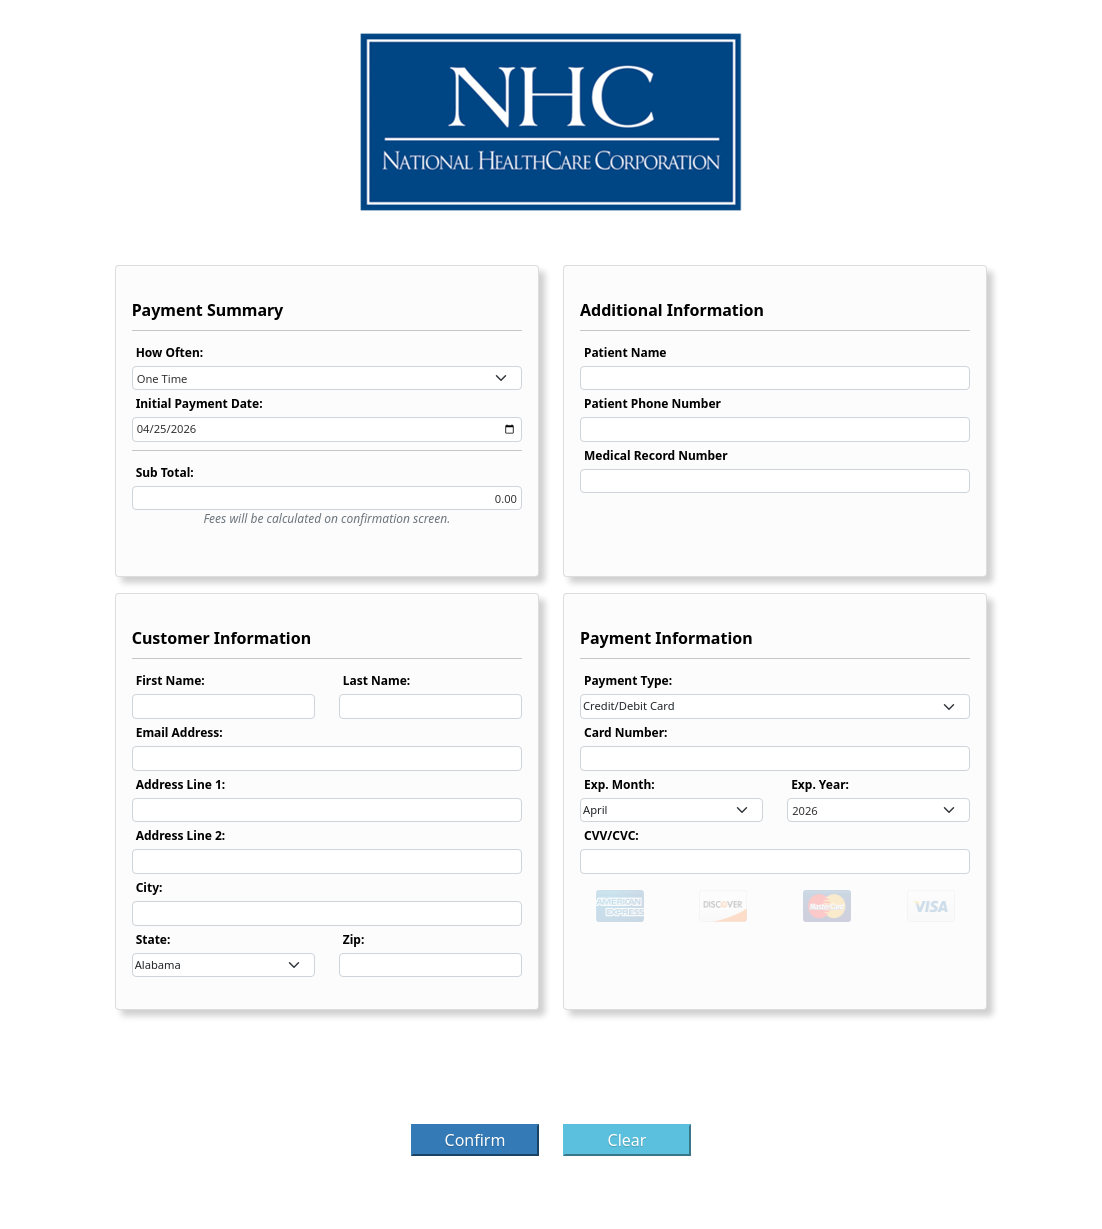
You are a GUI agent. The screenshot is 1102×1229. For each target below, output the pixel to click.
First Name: (170, 680)
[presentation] (551, 1073)
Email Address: (179, 732)
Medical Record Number (656, 455)
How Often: (170, 352)
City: (149, 887)
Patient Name (625, 352)
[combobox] (327, 378)
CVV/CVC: (611, 835)
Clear (627, 1140)
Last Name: (376, 680)
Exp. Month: (619, 784)
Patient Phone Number (652, 403)
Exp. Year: (820, 784)
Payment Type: (628, 680)
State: (153, 939)
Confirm (475, 1140)
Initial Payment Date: (199, 403)
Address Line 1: (181, 784)
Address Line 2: (181, 835)
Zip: (354, 939)
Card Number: (625, 732)
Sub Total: (165, 472)
